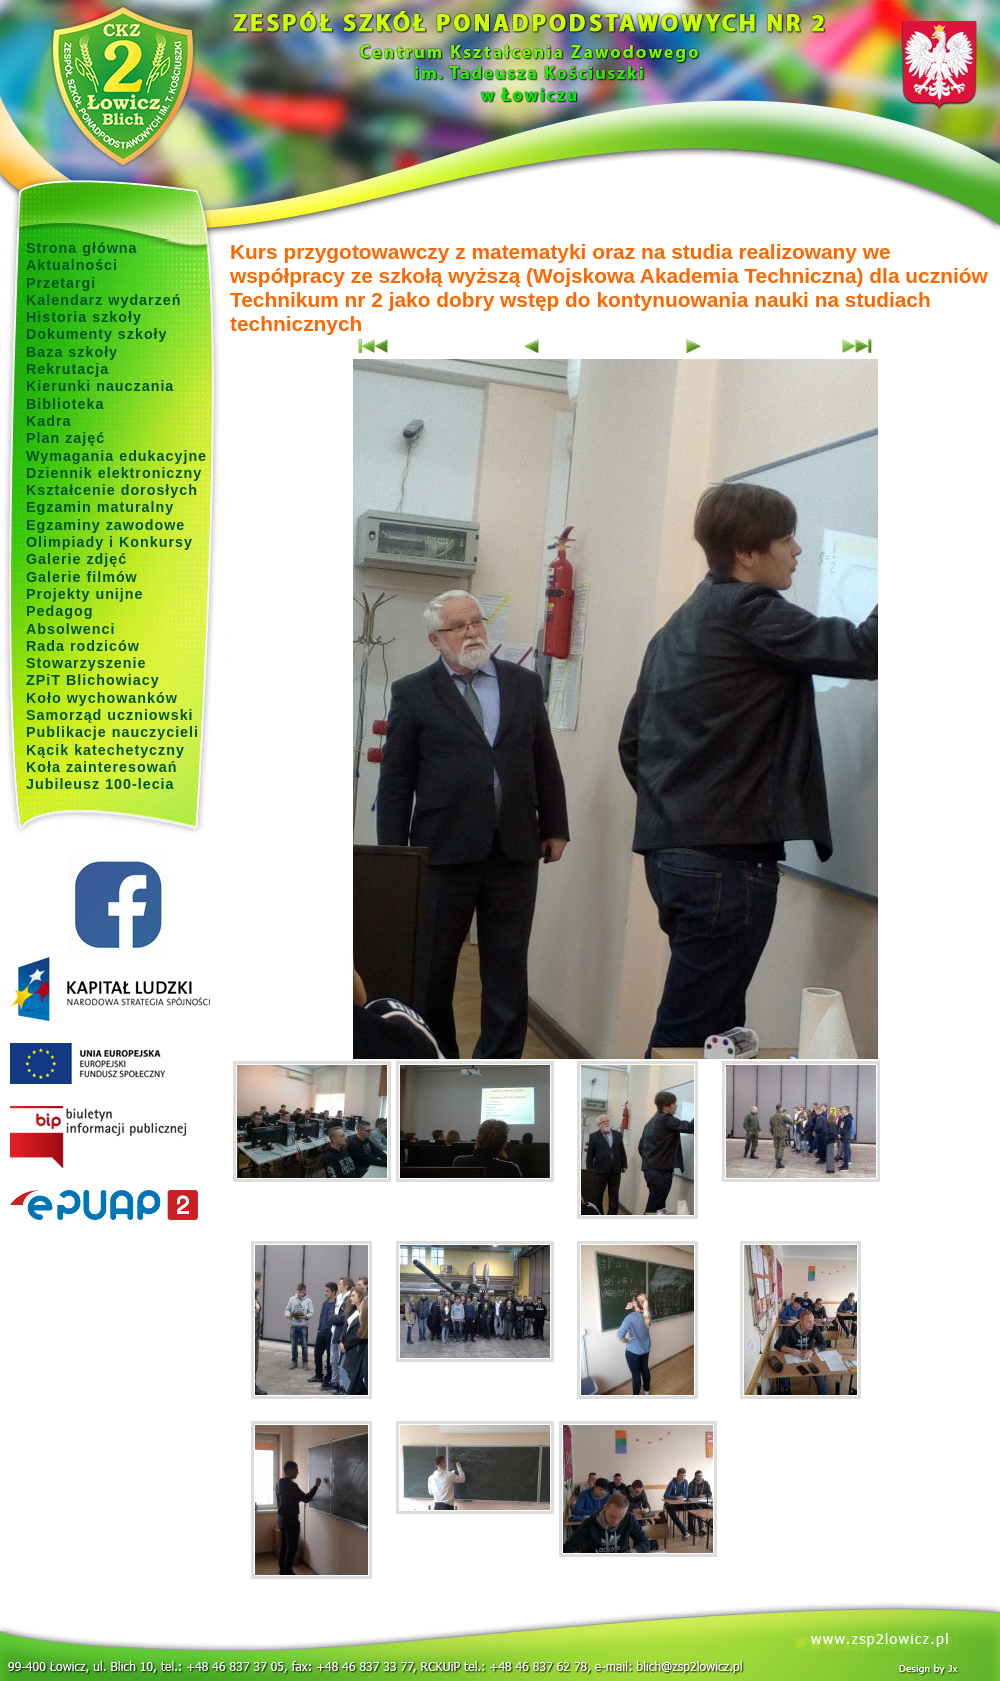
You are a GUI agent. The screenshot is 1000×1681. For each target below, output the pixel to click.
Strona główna (82, 248)
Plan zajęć (65, 438)
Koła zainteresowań (102, 767)
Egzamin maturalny (100, 507)
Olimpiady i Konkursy (109, 542)
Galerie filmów (82, 577)
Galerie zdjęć (76, 559)
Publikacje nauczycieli (112, 732)
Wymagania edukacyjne (116, 456)
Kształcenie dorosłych (112, 490)
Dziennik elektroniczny (114, 473)
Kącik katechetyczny (105, 750)
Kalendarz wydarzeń (103, 300)
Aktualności (72, 265)
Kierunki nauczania (100, 386)
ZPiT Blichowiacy (93, 680)
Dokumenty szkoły (97, 334)
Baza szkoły (72, 352)
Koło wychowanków (102, 698)
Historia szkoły (84, 317)
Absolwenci (70, 629)
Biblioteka (65, 404)
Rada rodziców (83, 646)
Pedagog (59, 611)
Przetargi (61, 283)
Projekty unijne (85, 594)
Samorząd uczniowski (110, 715)
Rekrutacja (67, 369)
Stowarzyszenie (86, 663)
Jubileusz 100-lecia (100, 784)
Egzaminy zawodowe (105, 525)
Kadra (49, 421)
